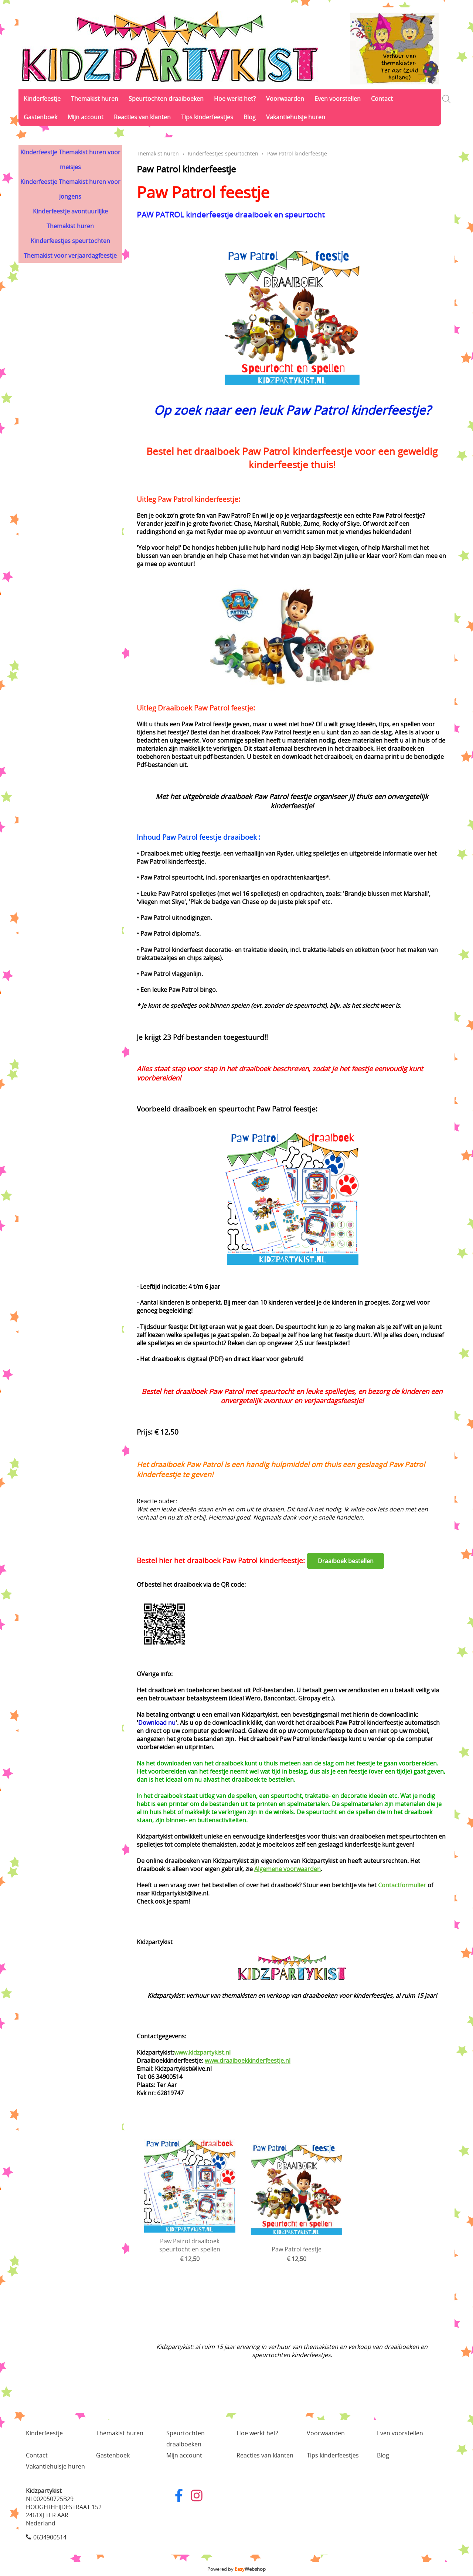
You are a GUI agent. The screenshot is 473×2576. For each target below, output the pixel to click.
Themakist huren (94, 99)
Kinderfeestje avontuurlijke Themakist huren (70, 218)
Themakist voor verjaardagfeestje (70, 255)
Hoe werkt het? (235, 99)
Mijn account (85, 117)
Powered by (236, 2569)
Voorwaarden (285, 99)
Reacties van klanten (142, 117)
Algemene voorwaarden (287, 1869)
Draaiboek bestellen (346, 1561)
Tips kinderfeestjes (207, 117)
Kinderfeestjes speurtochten (70, 241)
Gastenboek (40, 117)
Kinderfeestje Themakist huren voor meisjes (70, 159)
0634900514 (50, 2537)
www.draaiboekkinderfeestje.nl (247, 2060)
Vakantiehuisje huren (295, 117)
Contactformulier (403, 1885)
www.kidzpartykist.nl (202, 2052)
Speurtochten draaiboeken (166, 99)
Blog (250, 117)
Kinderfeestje (42, 99)
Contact (382, 99)
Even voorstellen (337, 99)
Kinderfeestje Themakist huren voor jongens (70, 189)
